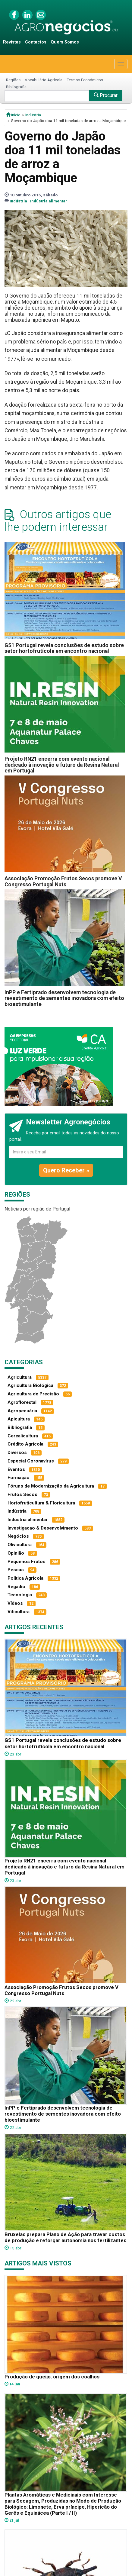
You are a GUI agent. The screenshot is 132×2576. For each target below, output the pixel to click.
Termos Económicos (85, 79)
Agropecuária (22, 1411)
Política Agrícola (25, 1578)
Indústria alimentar (48, 200)
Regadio (16, 1586)
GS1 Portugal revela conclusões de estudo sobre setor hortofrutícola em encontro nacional (64, 648)
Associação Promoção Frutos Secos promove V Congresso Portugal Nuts (63, 881)
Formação (19, 1477)
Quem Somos (65, 42)
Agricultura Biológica (30, 1385)
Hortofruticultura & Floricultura (41, 1503)
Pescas (16, 1569)
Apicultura (19, 1419)
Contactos (35, 42)
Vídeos (15, 1603)
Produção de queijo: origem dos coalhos (52, 2377)
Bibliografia (16, 86)
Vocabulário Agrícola (43, 79)
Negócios (18, 1536)
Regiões (13, 79)
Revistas (12, 42)
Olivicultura (20, 1544)
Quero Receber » (66, 1170)
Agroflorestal (22, 1402)
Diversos (17, 1452)
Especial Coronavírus (31, 1461)
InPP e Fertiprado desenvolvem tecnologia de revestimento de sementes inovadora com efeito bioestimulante (64, 998)
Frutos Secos (22, 1494)
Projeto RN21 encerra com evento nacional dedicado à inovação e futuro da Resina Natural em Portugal (62, 765)
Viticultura (19, 1611)
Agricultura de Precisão (33, 1394)
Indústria (33, 114)
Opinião (16, 1553)
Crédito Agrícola (25, 1444)
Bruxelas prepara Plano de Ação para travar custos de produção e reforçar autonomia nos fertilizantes (65, 2237)
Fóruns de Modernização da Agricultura (51, 1486)
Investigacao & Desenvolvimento (43, 1528)
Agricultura (20, 1377)
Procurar (106, 95)
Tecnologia (20, 1595)
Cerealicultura (23, 1436)
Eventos (16, 1469)
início (13, 114)
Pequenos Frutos (27, 1561)
